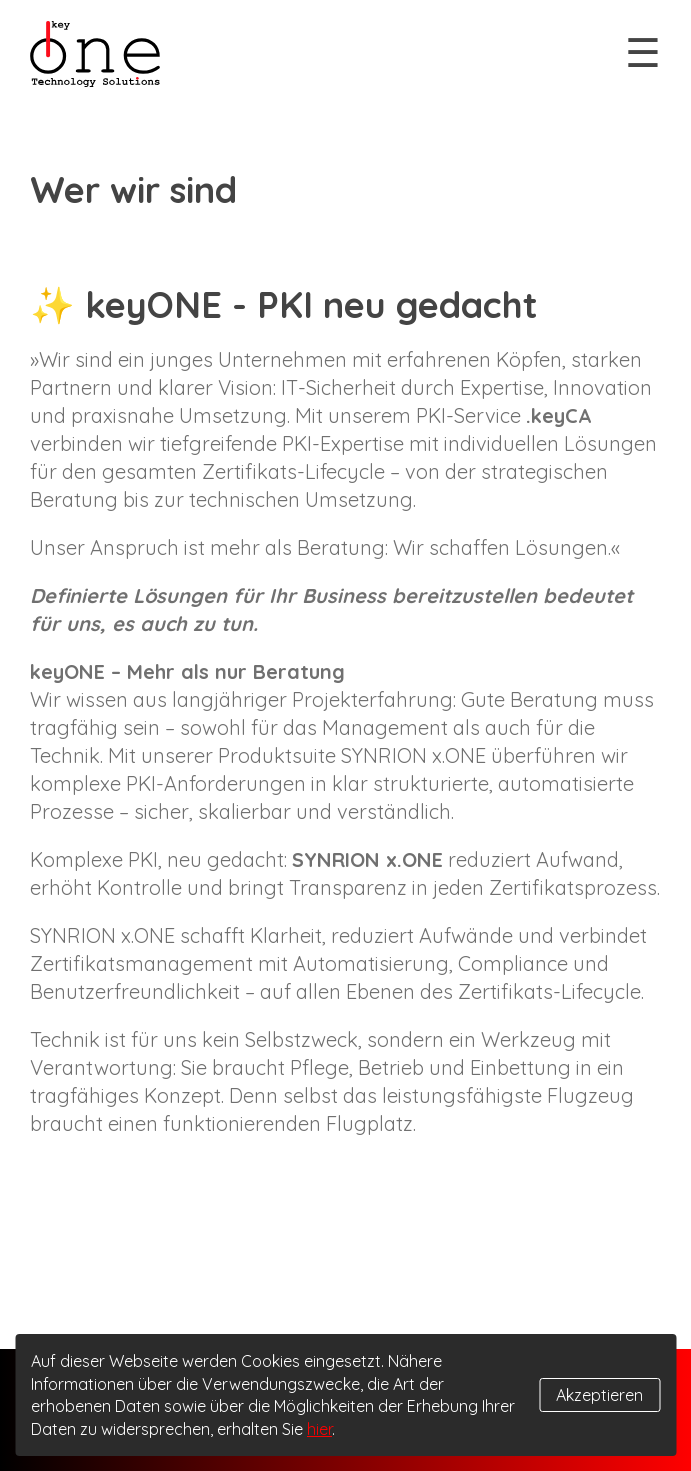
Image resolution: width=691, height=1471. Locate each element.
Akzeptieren (599, 1395)
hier (319, 1429)
